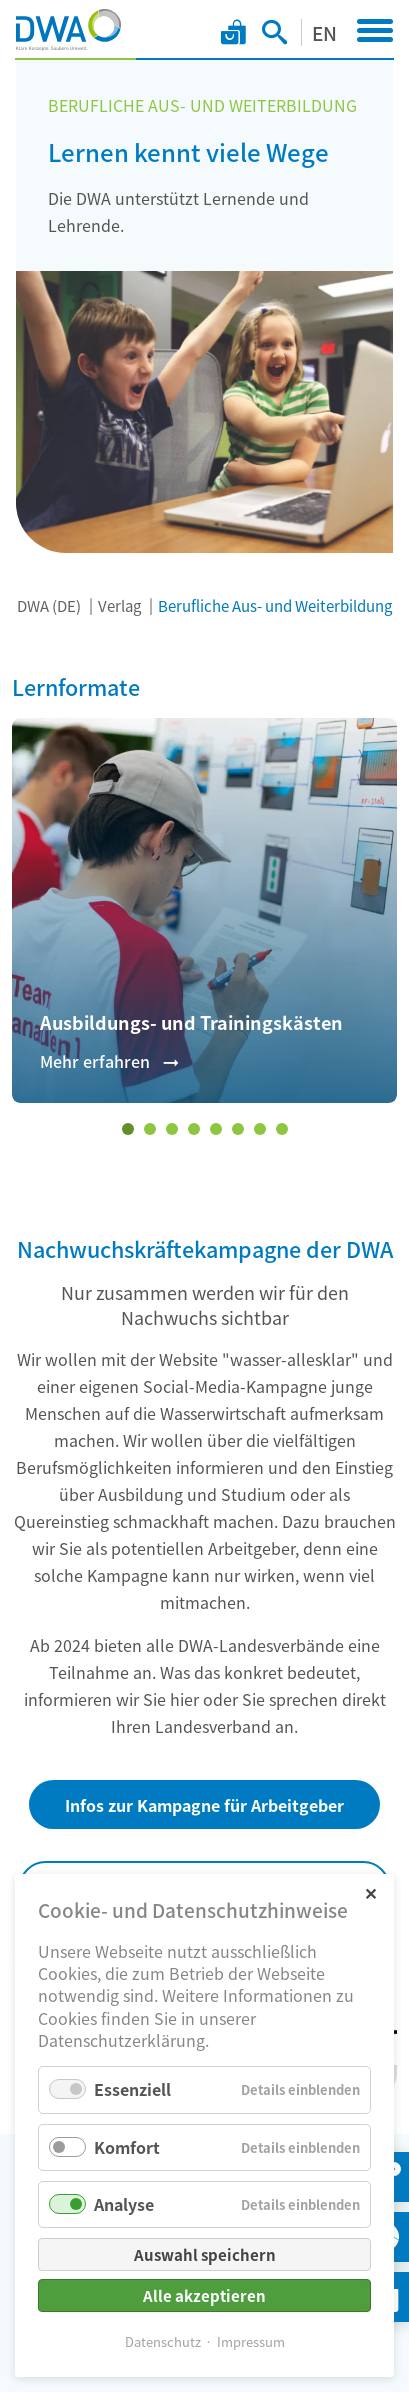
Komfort (127, 2147)
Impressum (251, 2341)
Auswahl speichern (205, 2254)
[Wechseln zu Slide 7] (260, 1129)
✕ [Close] (370, 1892)
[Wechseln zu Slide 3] (172, 1129)
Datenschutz (163, 2341)
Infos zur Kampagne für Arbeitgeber (204, 1805)
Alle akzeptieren (204, 2295)
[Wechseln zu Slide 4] (194, 1129)
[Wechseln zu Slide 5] (216, 1129)
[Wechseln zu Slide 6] (238, 1129)
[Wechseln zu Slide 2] (150, 1129)
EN (324, 32)
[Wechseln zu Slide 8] (282, 1129)
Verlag (119, 605)
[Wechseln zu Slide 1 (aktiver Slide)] (128, 1129)
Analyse (124, 2204)
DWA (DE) (49, 605)
